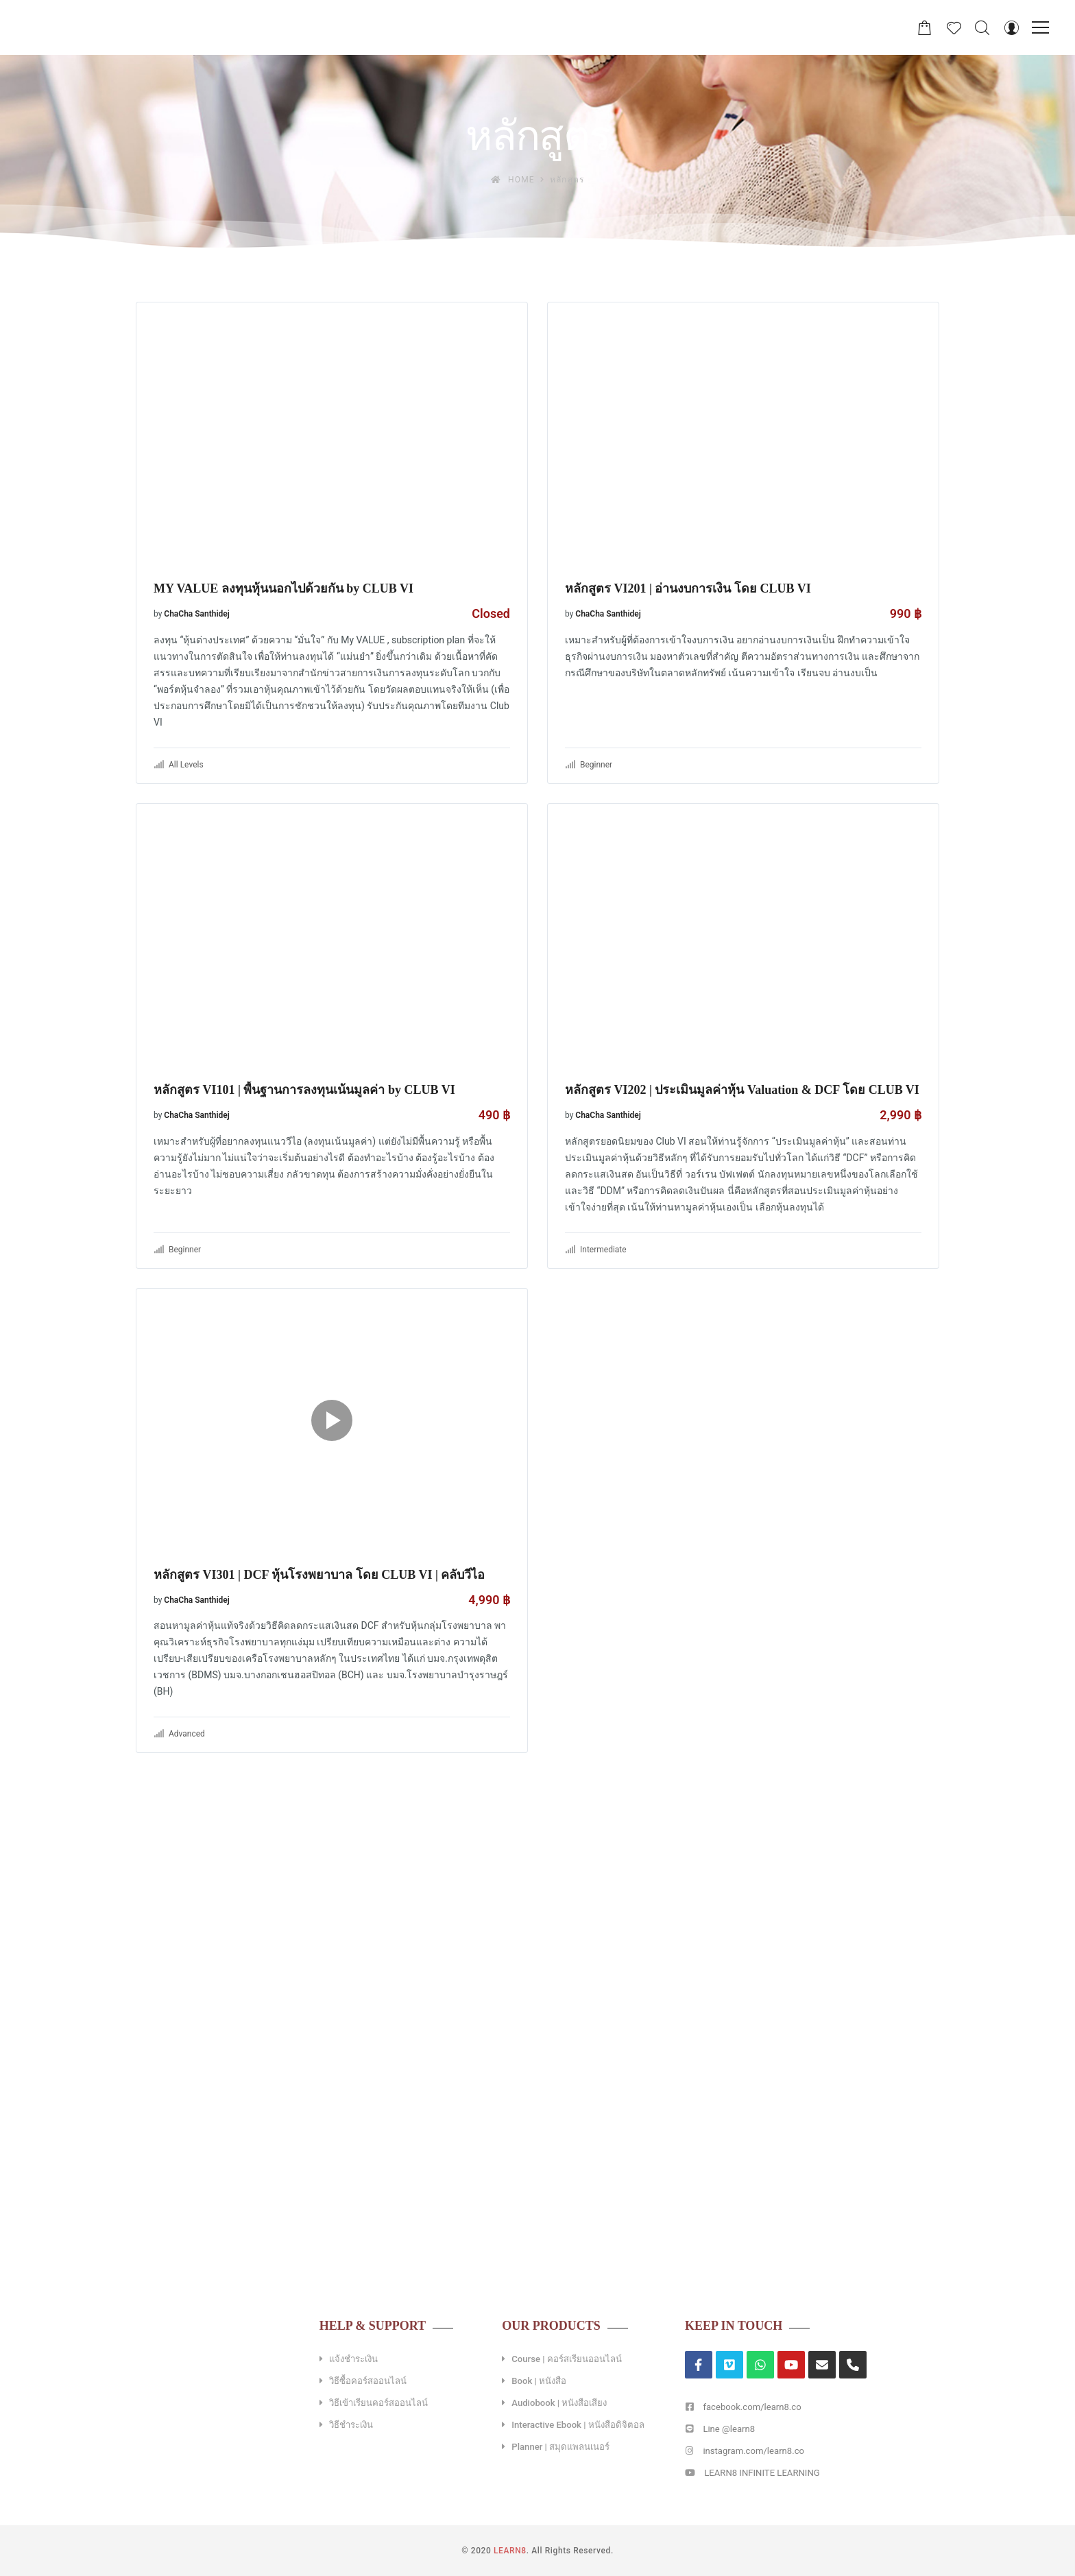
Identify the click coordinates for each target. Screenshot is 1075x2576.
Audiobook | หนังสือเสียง (559, 2403)
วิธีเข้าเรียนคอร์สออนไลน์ (378, 2403)
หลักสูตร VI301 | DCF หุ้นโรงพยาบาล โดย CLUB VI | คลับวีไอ (319, 1575)
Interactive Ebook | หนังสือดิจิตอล (577, 2425)
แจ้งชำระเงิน (353, 2359)
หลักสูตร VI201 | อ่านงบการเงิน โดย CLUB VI (688, 588)
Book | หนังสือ (538, 2381)
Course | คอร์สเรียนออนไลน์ (566, 2359)
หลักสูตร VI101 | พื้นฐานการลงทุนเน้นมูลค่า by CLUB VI (304, 1090)
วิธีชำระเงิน (351, 2425)
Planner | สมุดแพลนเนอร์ (560, 2447)
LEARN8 (510, 2550)
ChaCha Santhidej (197, 614)
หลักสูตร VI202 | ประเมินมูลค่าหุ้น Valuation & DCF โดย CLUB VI (742, 1090)
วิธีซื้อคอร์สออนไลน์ (368, 2381)
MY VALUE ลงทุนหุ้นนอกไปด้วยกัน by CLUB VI (283, 588)
